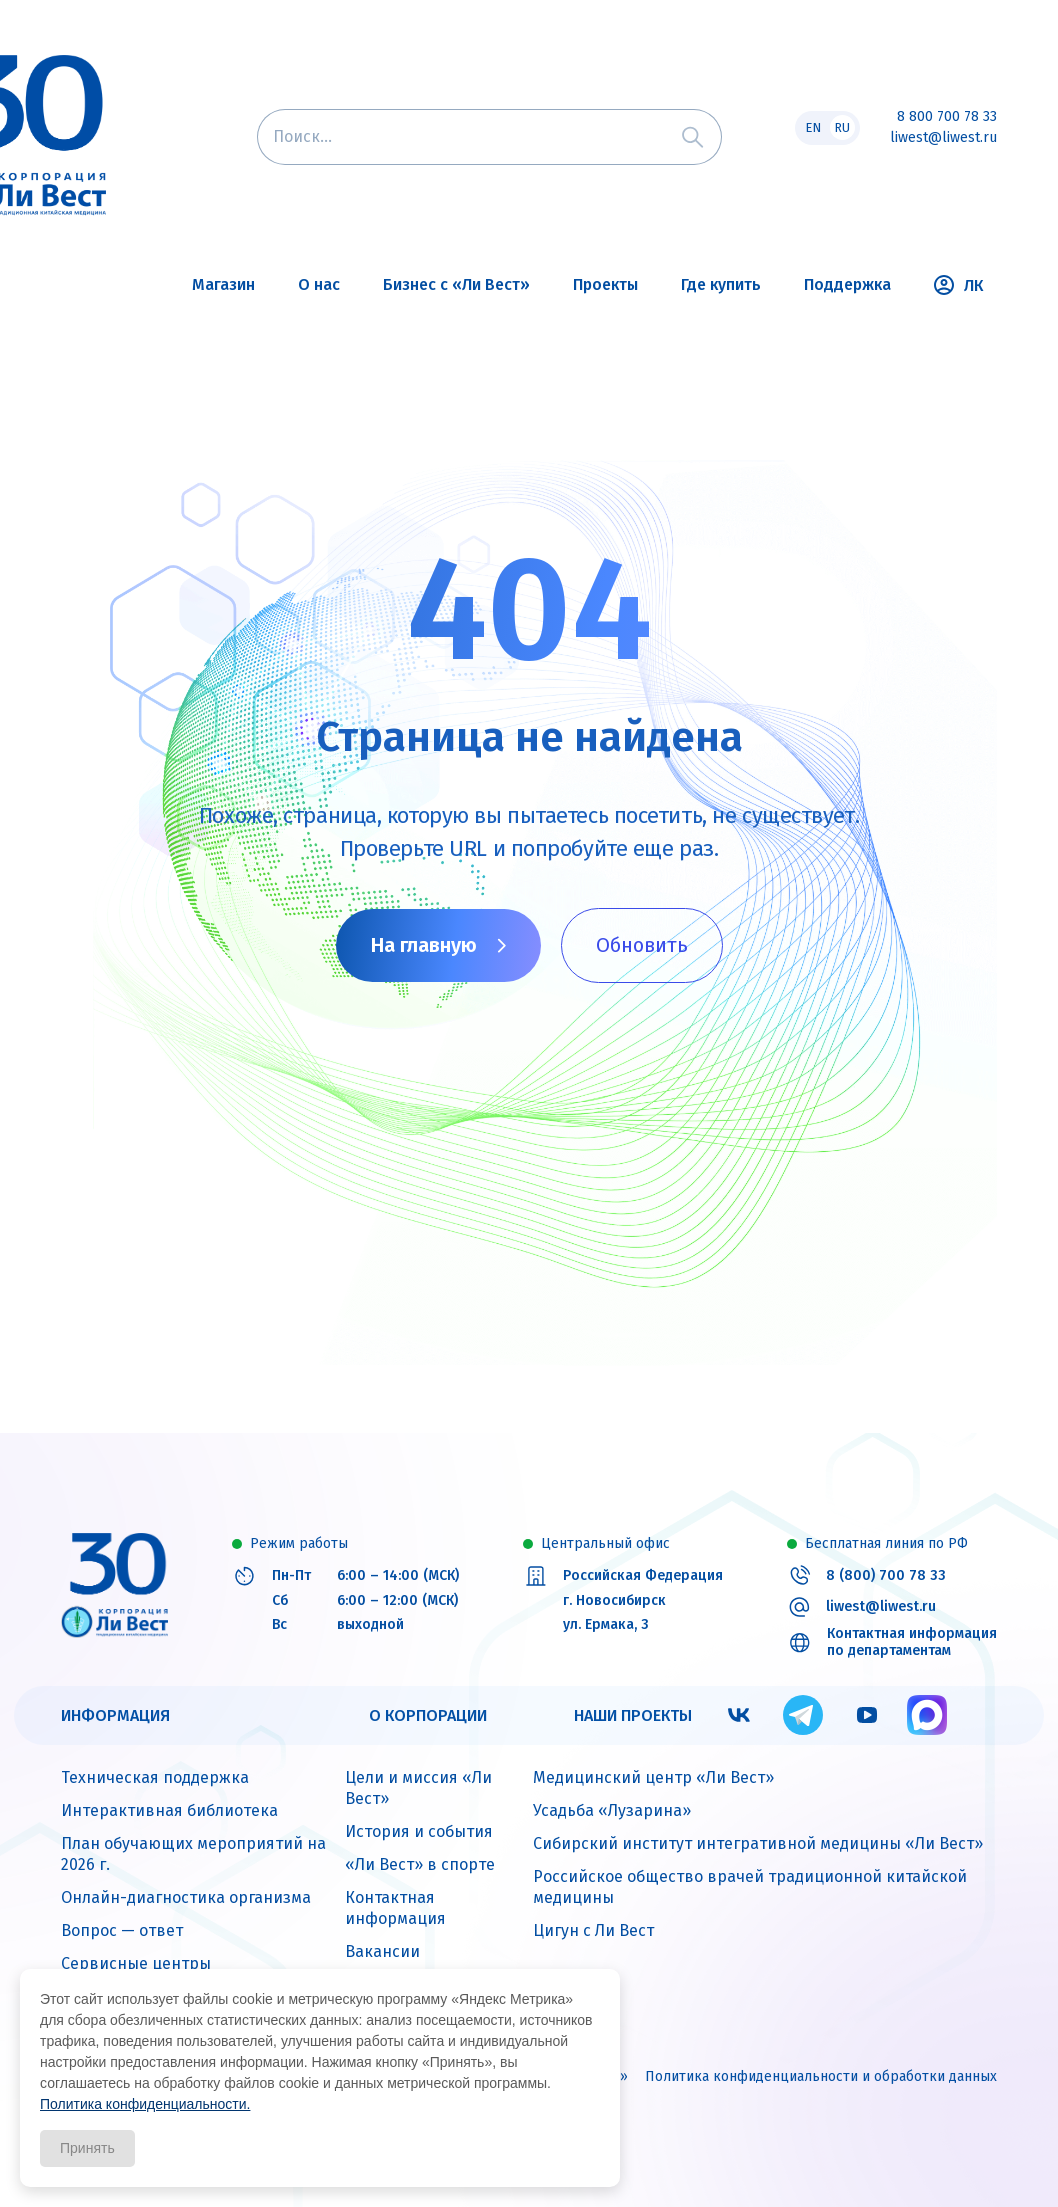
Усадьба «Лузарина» (612, 1810)
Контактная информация (395, 1908)
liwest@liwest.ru (943, 138)
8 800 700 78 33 (947, 117)
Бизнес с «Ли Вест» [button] (456, 284)
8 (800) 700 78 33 (886, 1576)
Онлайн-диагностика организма (186, 1897)
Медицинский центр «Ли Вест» (653, 1777)
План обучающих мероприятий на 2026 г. (193, 1854)
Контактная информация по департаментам (912, 1642)
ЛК (958, 285)
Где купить (721, 284)
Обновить (642, 945)
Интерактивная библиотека (169, 1810)
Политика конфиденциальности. (145, 2104)
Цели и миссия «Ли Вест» (418, 1788)
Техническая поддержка (155, 1777)
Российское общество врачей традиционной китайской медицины (750, 1887)
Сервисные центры (136, 1963)
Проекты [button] (605, 284)
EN (813, 127)
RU (842, 127)
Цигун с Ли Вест (593, 1930)
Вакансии (382, 1951)
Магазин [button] (223, 284)
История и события (419, 1831)
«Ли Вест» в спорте (420, 1864)
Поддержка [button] (847, 284)
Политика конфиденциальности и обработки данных (821, 2076)
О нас (319, 284)
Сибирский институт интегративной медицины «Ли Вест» (758, 1843)
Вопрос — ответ (122, 1930)
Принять (87, 2148)
